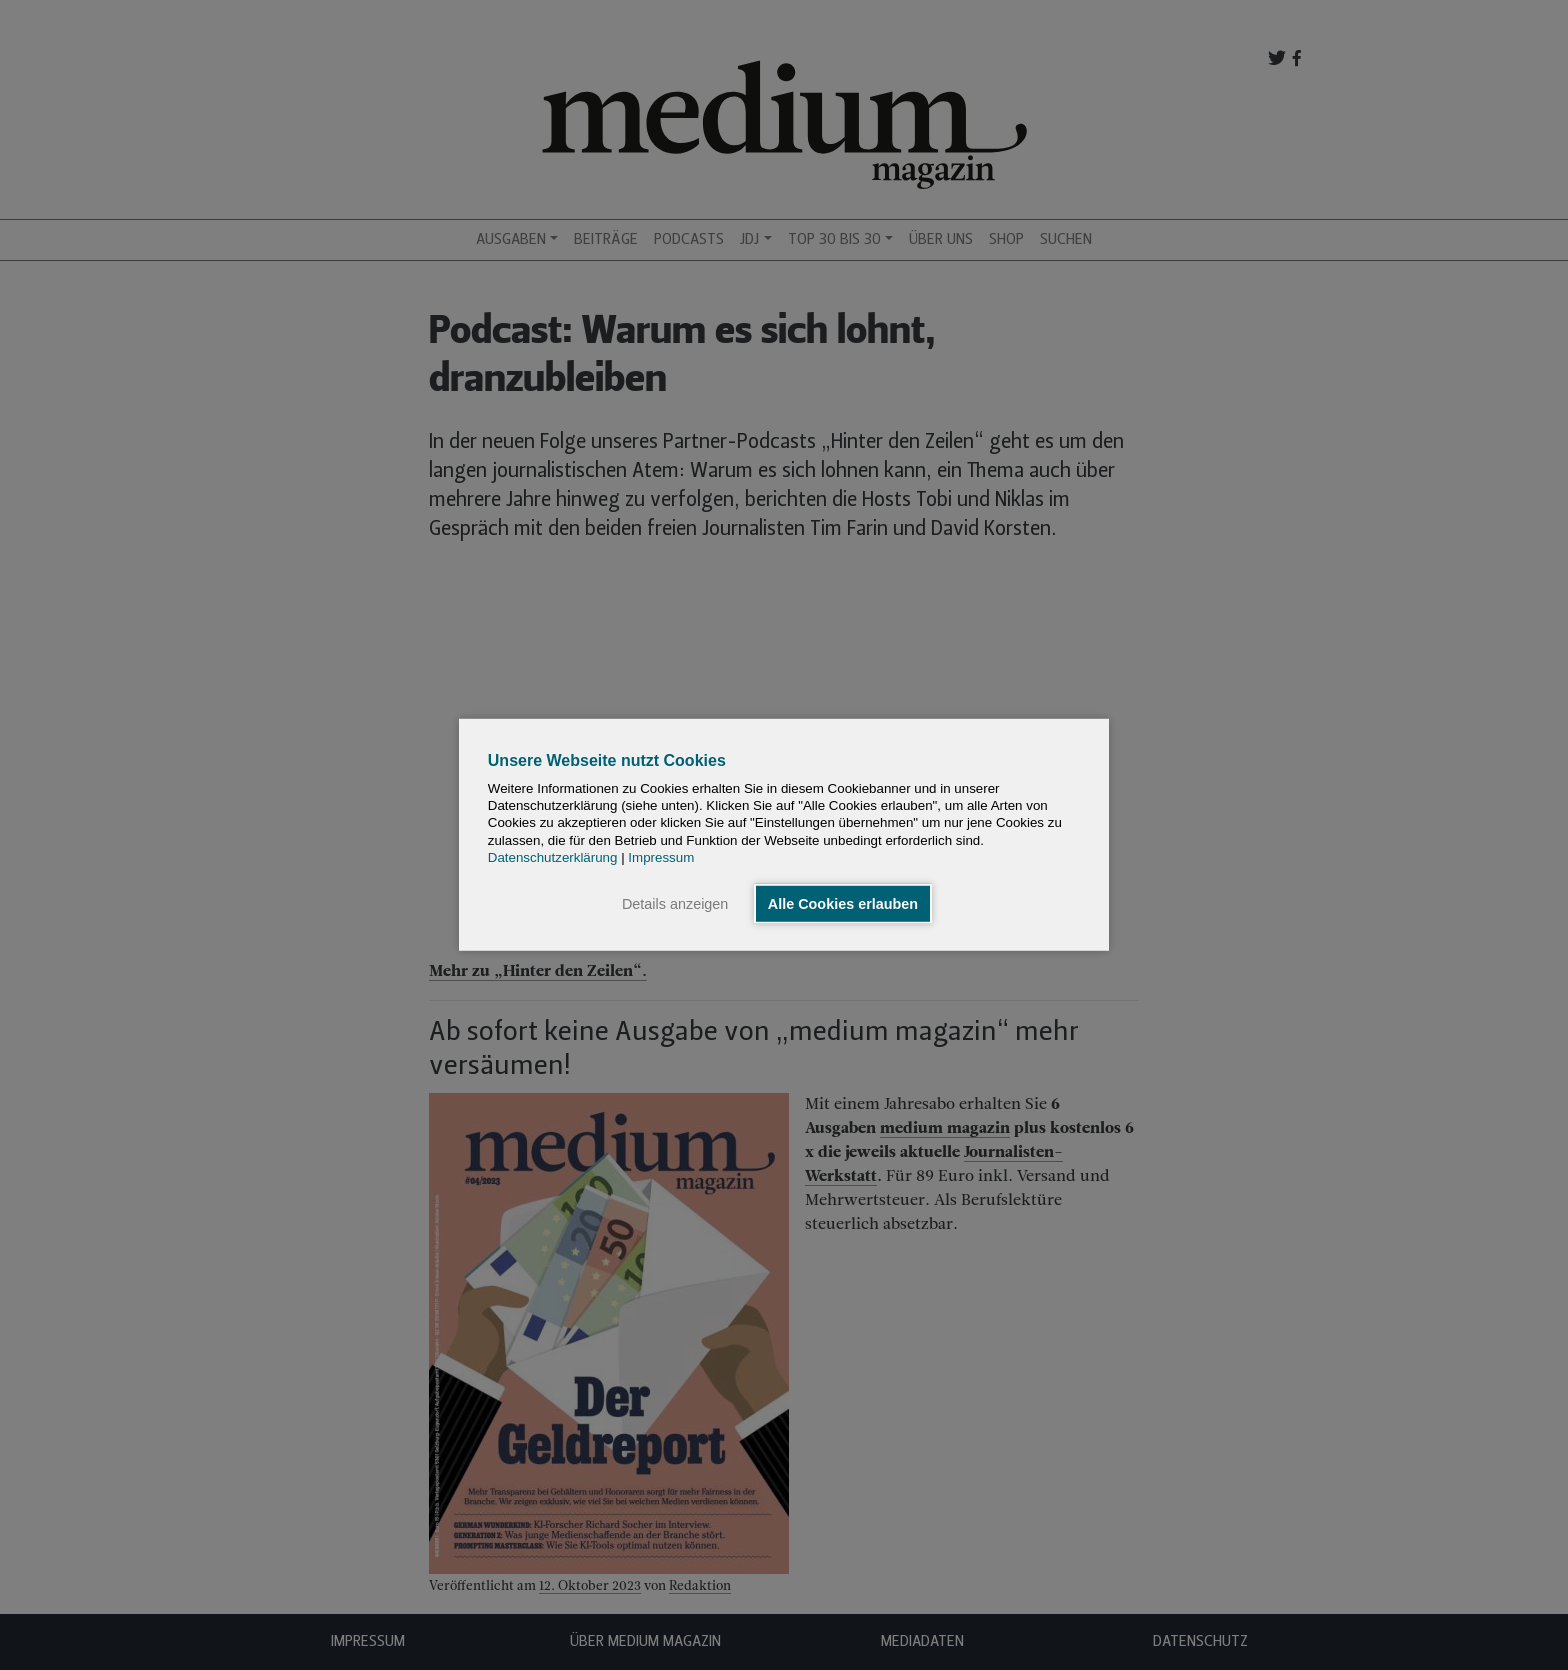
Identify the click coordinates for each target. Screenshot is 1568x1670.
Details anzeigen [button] (675, 904)
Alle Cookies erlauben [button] (843, 904)
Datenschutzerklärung (553, 857)
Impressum (661, 857)
